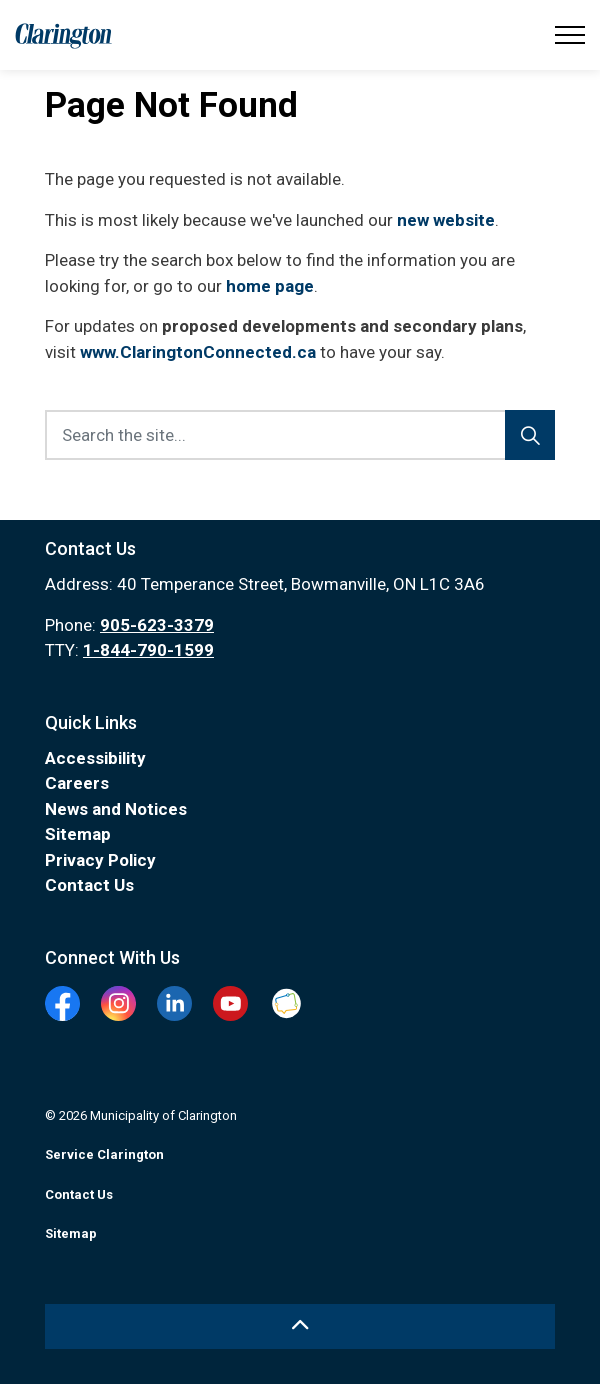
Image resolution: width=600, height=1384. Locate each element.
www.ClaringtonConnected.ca (198, 352)
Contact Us (89, 885)
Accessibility (95, 758)
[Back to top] (300, 1326)
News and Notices (116, 809)
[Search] (530, 435)
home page (270, 286)
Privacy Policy (100, 860)
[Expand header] (570, 35)
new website (446, 220)
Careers (77, 783)
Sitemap (78, 834)
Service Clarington (104, 1154)
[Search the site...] (300, 435)
